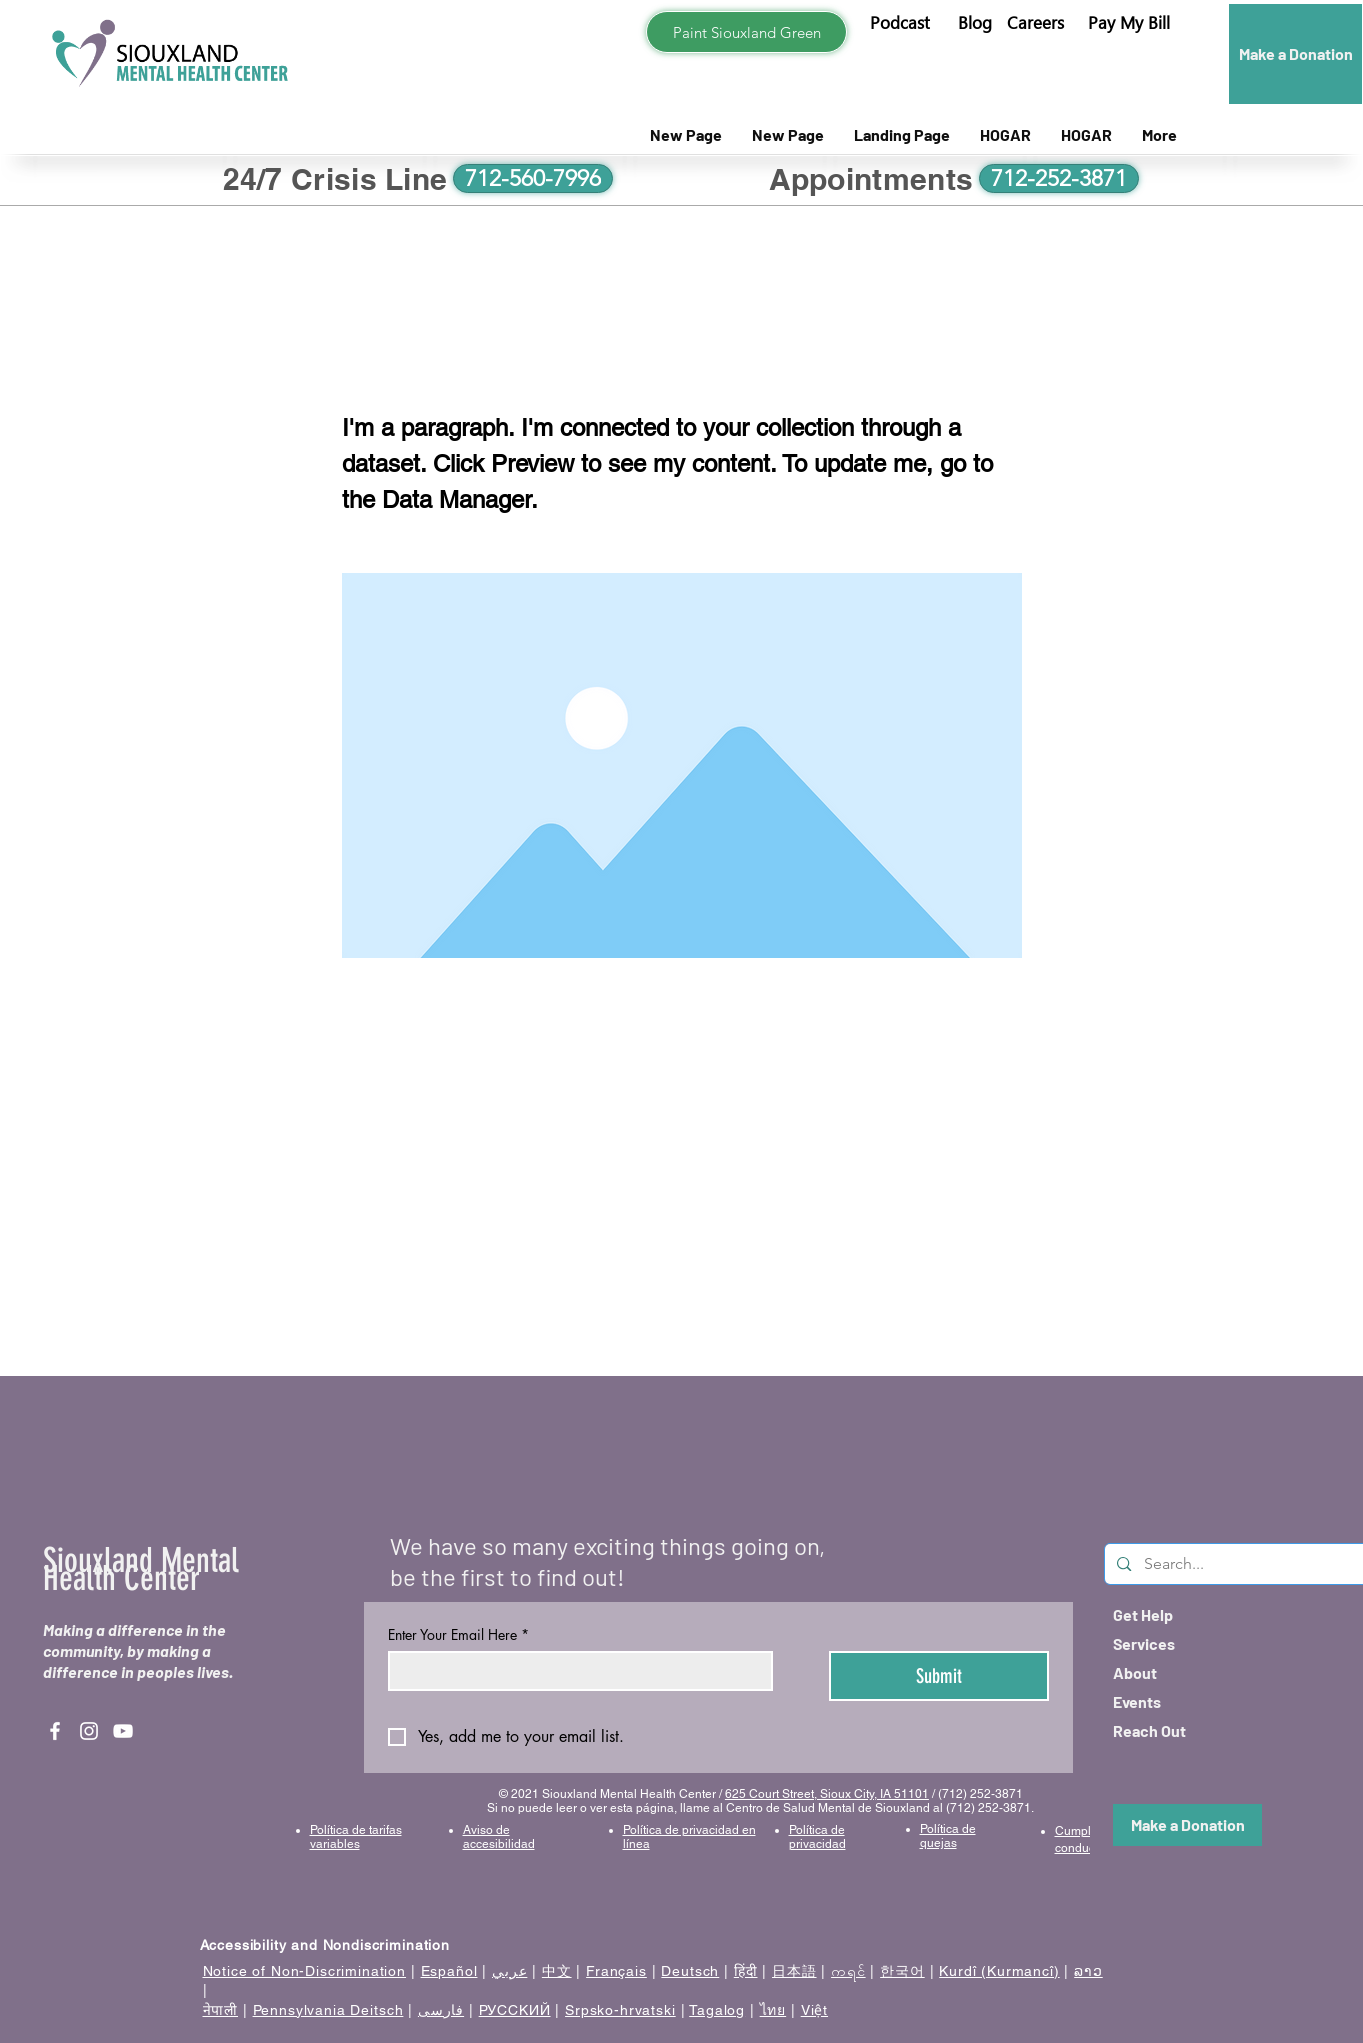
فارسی (441, 2010)
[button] (1129, 23)
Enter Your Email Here (458, 1634)
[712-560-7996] (533, 178)
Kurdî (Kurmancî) (999, 1971)
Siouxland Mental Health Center (141, 1569)
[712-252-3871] (1059, 178)
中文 (557, 1971)
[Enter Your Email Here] (575, 1671)
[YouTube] (123, 1731)
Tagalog (717, 2010)
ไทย (773, 2010)
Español (449, 1971)
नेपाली (221, 2010)
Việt (814, 2010)
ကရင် (848, 1971)
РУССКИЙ (515, 2010)
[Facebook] (55, 1731)
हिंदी (746, 1971)
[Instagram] (89, 1731)
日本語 (794, 1971)
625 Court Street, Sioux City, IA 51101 (827, 1794)
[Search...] (1236, 1564)
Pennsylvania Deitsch (328, 2010)
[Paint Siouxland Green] (746, 32)
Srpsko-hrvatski (620, 2010)
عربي (509, 1971)
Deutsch (690, 1971)
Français (616, 1971)
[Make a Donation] (1295, 54)
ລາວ (1088, 1971)
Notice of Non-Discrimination (305, 1971)
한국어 (902, 1971)
